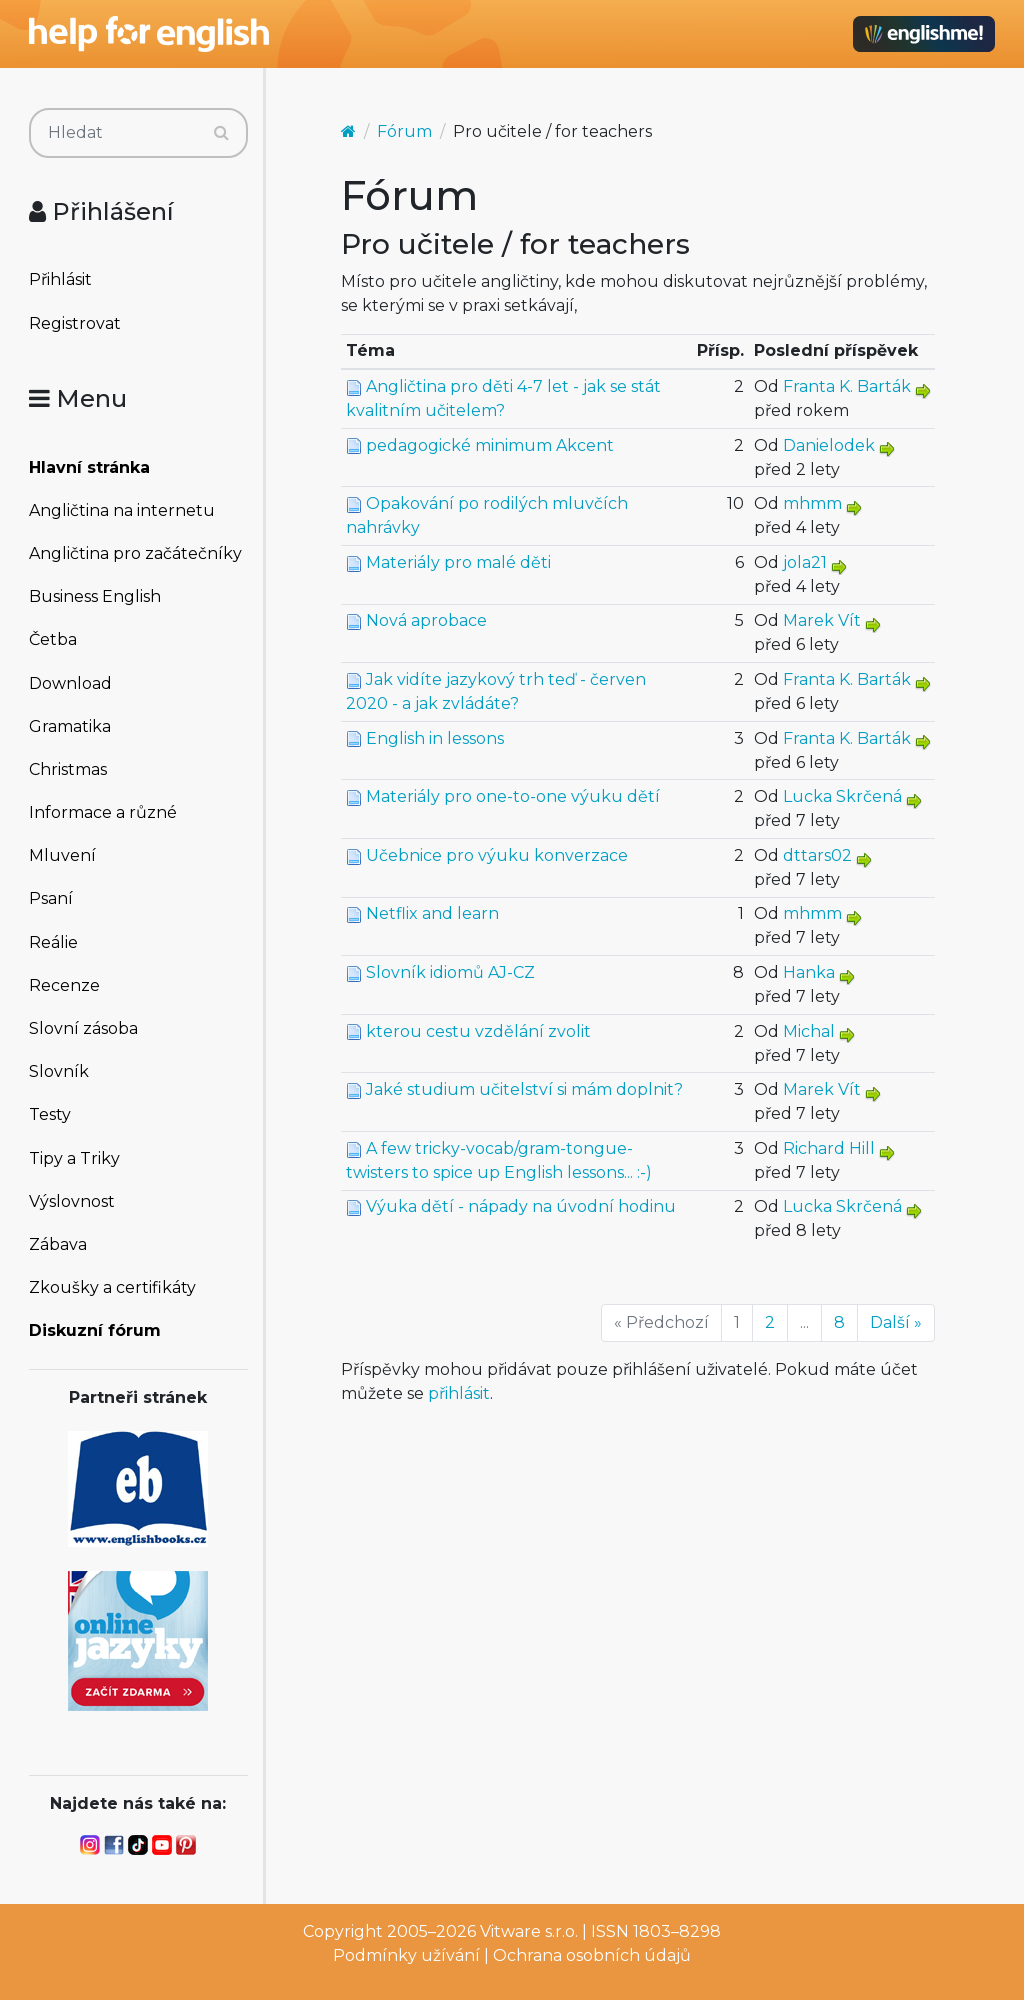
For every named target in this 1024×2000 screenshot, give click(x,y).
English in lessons (435, 738)
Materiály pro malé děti (458, 562)
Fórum (404, 131)
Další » (896, 1322)
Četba (53, 639)
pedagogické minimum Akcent (490, 445)
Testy (50, 1114)
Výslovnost (72, 1201)
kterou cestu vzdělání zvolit (478, 1031)
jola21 (805, 562)
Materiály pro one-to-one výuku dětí (513, 796)
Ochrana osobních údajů (592, 1955)
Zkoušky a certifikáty (112, 1287)
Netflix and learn (432, 913)
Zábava (58, 1244)
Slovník (59, 1071)
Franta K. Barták (847, 386)
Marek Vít (822, 620)
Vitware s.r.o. (529, 1931)
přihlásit (459, 1393)
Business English (95, 596)
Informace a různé (103, 812)
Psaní (51, 898)
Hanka (809, 972)
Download (70, 683)
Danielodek (829, 445)
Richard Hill (829, 1148)
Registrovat (75, 323)
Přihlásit (60, 279)
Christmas (68, 769)
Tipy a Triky (74, 1158)
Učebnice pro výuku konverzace (497, 855)
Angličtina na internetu (122, 510)
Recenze (64, 985)
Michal (809, 1031)
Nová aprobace (426, 620)
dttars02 (817, 855)
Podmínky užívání (406, 1955)
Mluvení (62, 855)
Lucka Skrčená (842, 796)
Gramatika (70, 726)
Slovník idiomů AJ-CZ (450, 972)
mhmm (812, 503)
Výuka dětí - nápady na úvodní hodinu (521, 1206)
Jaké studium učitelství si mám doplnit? (524, 1089)
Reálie (53, 942)
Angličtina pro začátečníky (135, 553)
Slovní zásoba (83, 1028)
